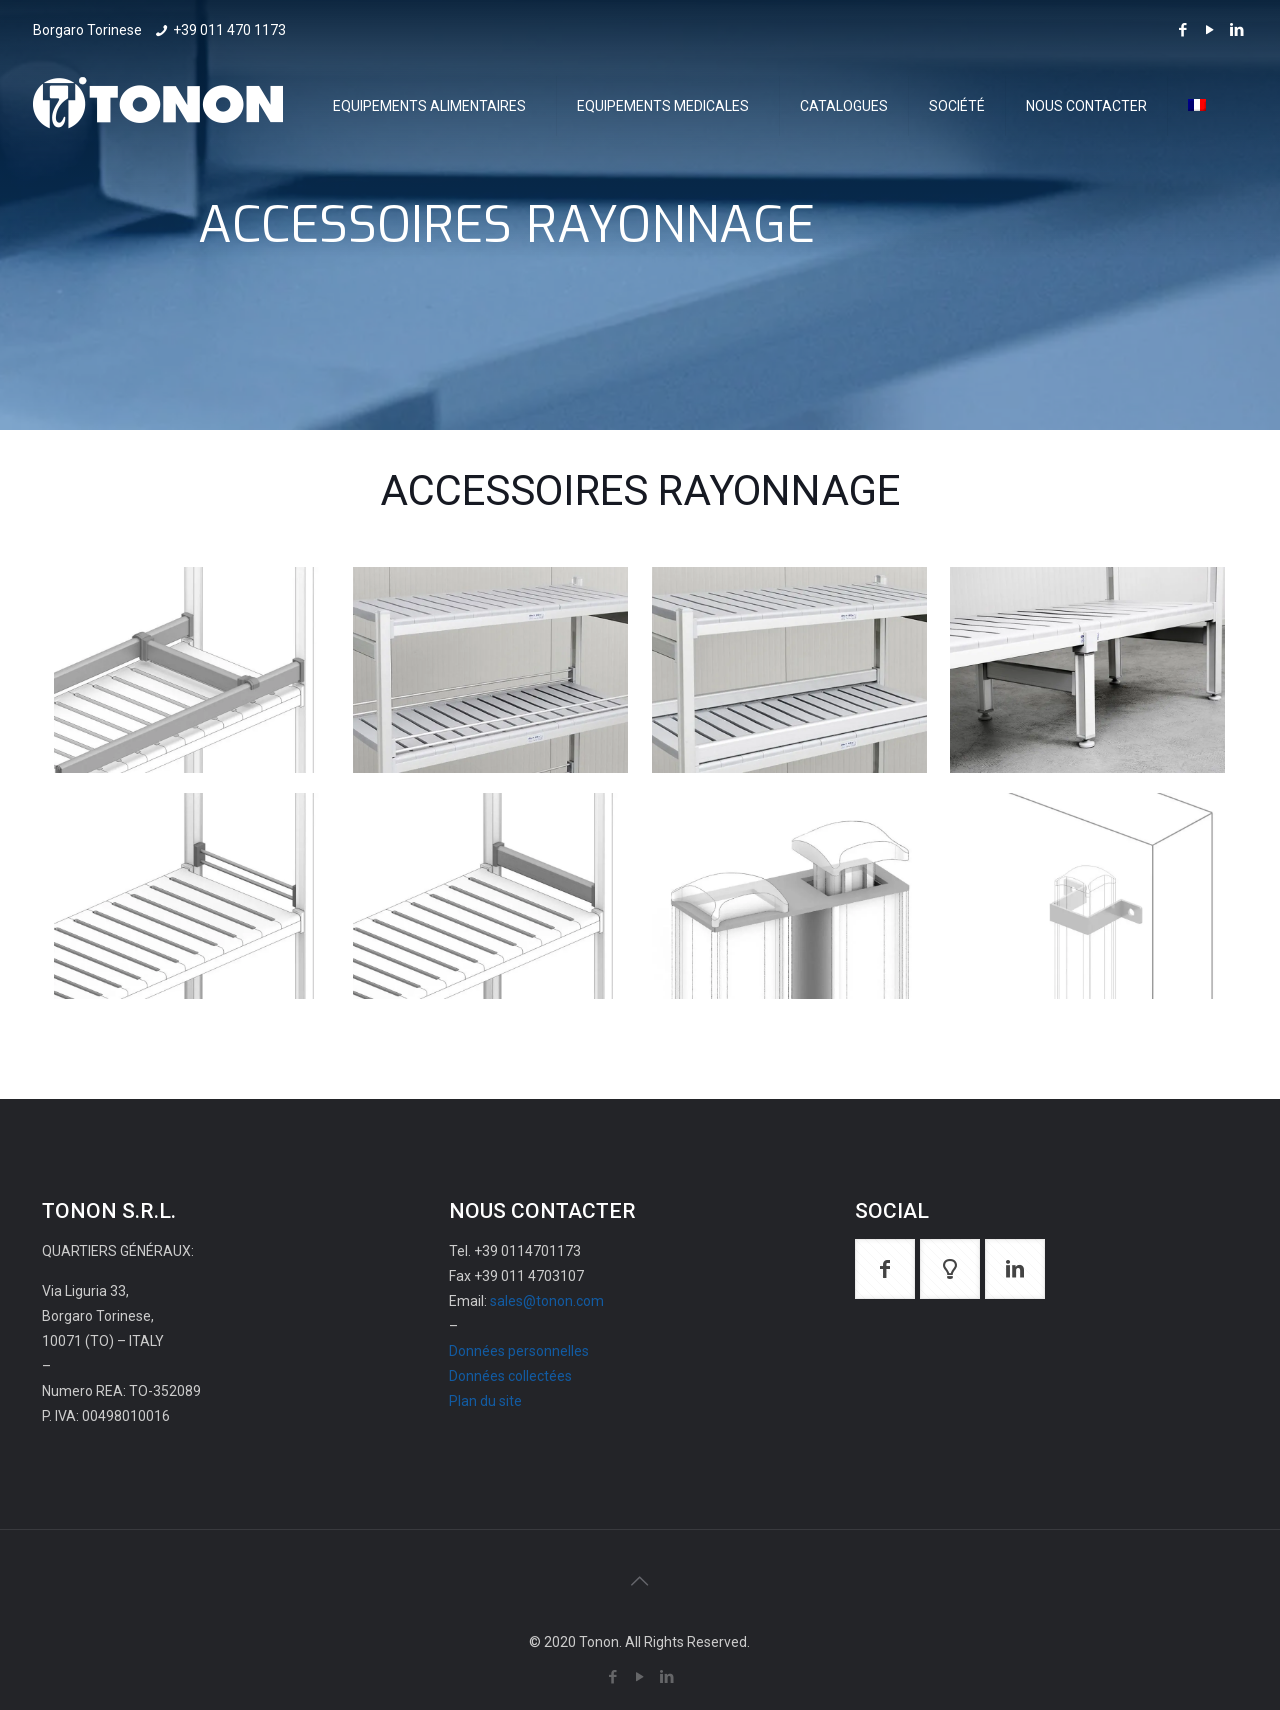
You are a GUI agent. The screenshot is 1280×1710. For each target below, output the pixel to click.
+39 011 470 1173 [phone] (229, 30)
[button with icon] (885, 1269)
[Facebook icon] (1182, 30)
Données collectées (510, 1376)
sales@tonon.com (547, 1301)
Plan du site (485, 1401)
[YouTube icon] (1209, 30)
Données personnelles (519, 1351)
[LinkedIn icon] (1236, 30)
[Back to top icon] (640, 1581)
